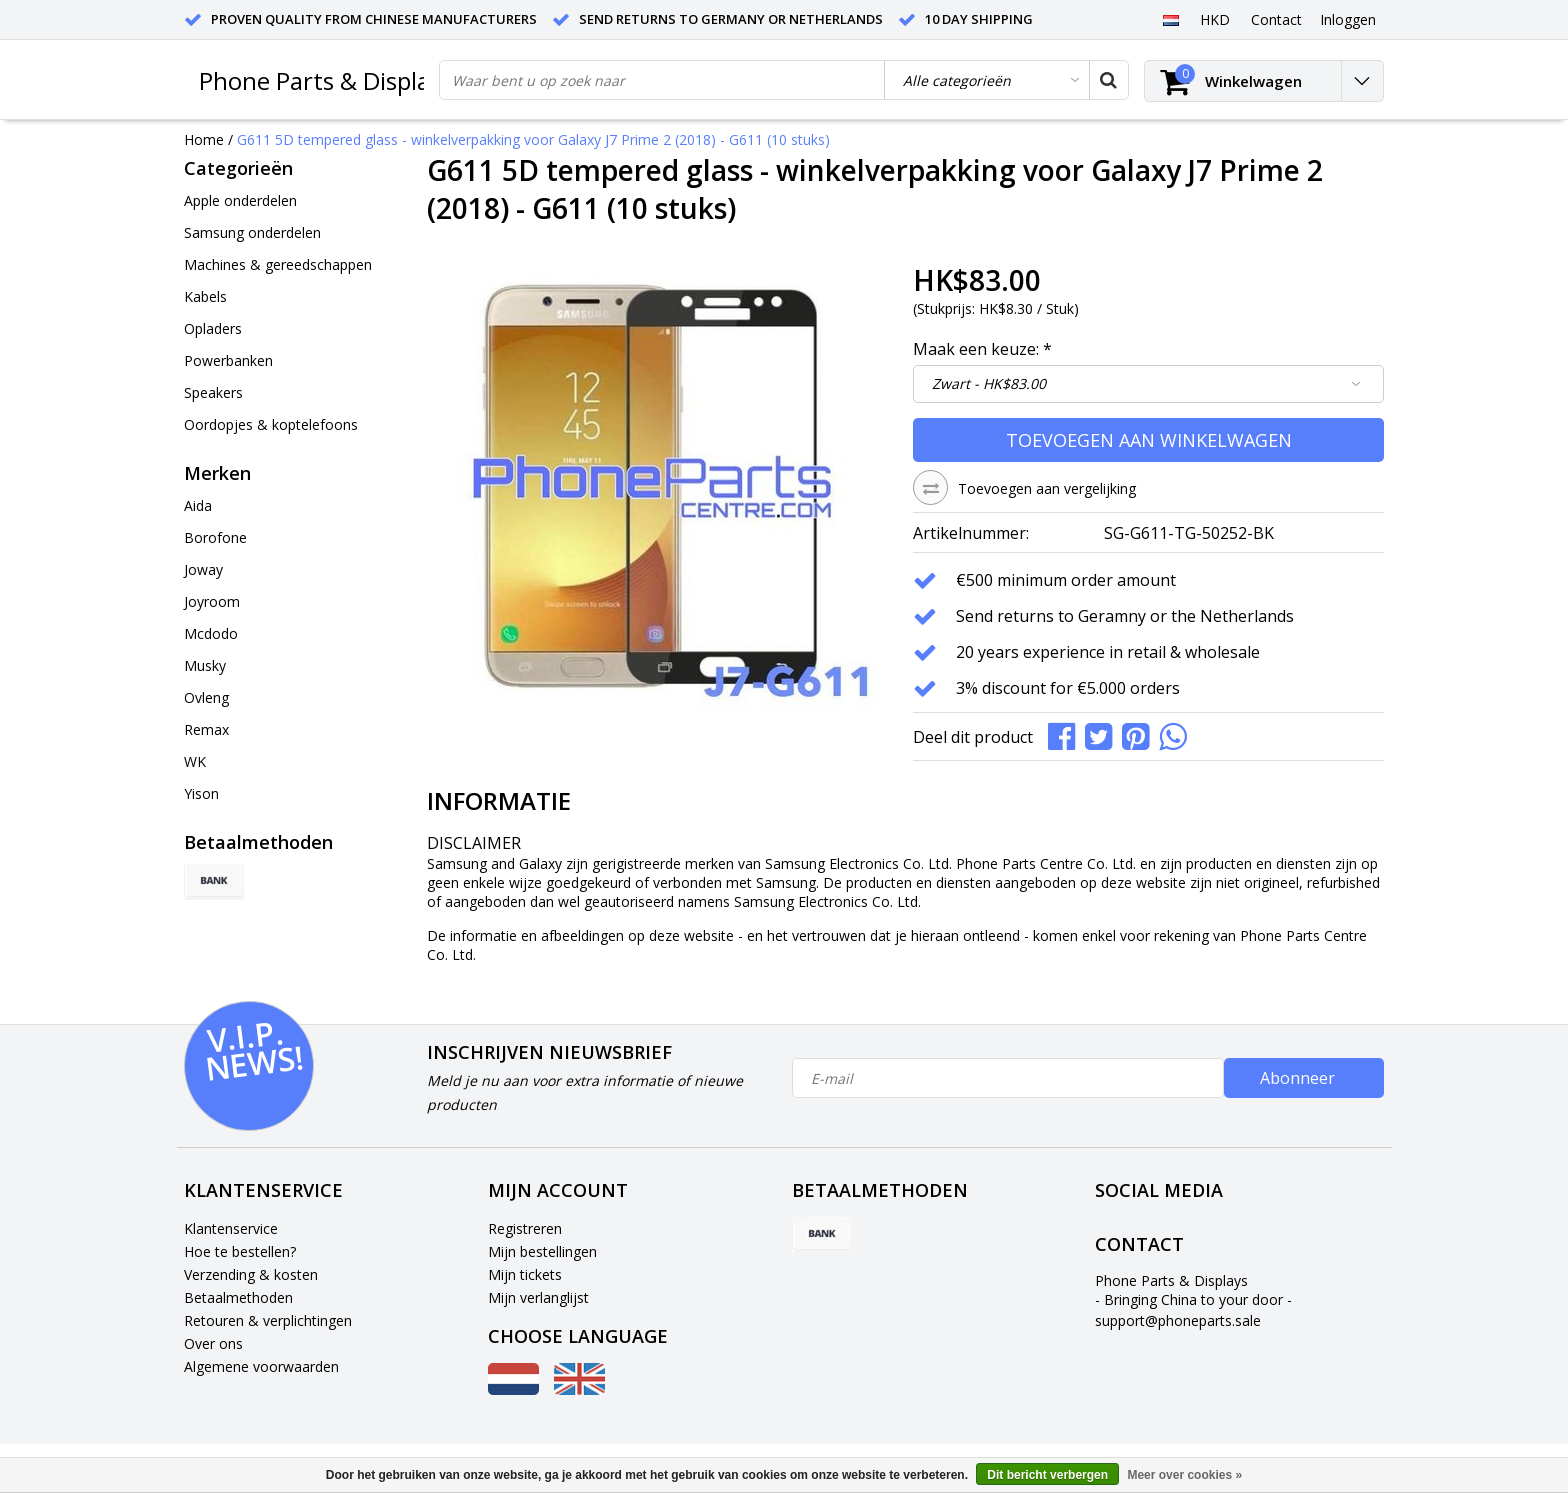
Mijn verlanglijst (538, 1297)
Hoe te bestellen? (240, 1251)
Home (204, 139)
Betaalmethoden (238, 1297)
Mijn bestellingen (542, 1251)
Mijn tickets (525, 1274)
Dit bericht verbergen (1047, 1475)
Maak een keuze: (982, 349)
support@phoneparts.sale (1178, 1320)
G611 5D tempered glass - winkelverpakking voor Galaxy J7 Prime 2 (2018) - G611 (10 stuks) (533, 139)
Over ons (213, 1343)
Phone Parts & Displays (326, 80)
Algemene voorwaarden (261, 1366)
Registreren (525, 1228)
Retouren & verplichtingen (268, 1320)
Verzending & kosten (251, 1274)
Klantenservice (231, 1228)
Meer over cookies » (1184, 1475)
